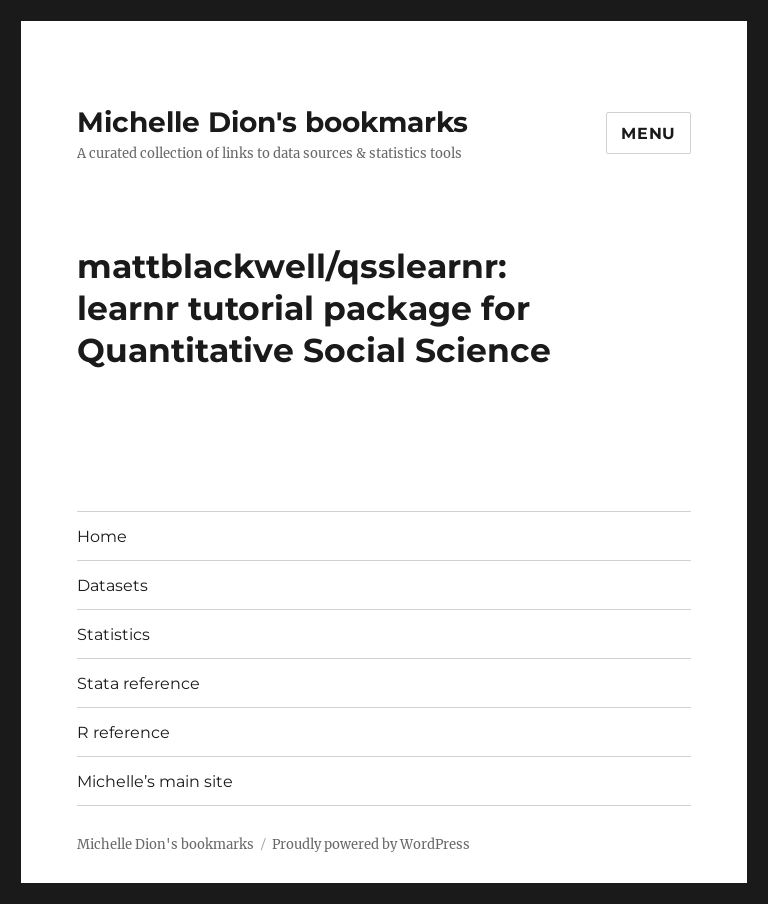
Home (102, 536)
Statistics (113, 634)
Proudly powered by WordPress (371, 844)
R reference (123, 732)
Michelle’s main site (155, 781)
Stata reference (138, 683)
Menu (648, 133)
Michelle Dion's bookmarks (272, 122)
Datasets (112, 585)
